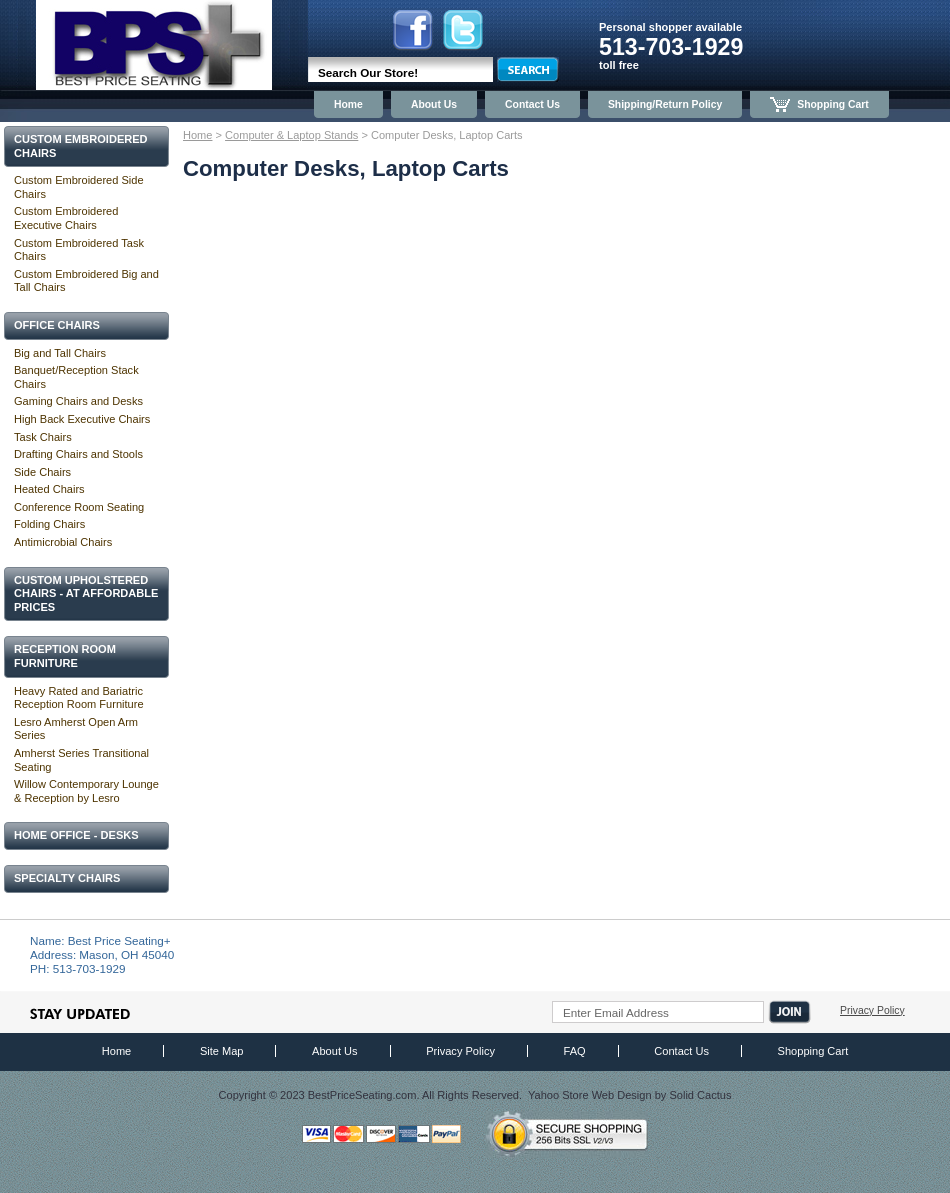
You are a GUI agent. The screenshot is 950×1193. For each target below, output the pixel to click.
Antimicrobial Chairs (63, 542)
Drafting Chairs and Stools (78, 454)
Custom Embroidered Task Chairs (79, 250)
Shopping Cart (819, 104)
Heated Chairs (49, 489)
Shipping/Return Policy (665, 104)
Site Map (222, 1051)
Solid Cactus (700, 1095)
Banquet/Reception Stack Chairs (76, 377)
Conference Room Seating (79, 507)
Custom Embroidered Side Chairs (79, 187)
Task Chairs (43, 437)
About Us (434, 104)
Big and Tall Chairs (60, 353)
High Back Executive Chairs (82, 419)
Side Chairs (42, 472)
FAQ (575, 1051)
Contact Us (532, 104)
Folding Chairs (49, 524)
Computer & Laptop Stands (291, 135)
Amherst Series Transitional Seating (81, 760)
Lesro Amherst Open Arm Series (76, 729)
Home (348, 104)
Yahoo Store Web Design (590, 1095)
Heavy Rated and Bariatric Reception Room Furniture (79, 698)
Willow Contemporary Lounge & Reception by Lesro (86, 791)
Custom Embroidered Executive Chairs (66, 218)
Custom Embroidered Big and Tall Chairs (86, 281)
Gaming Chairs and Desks (78, 401)
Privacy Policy (872, 1010)
